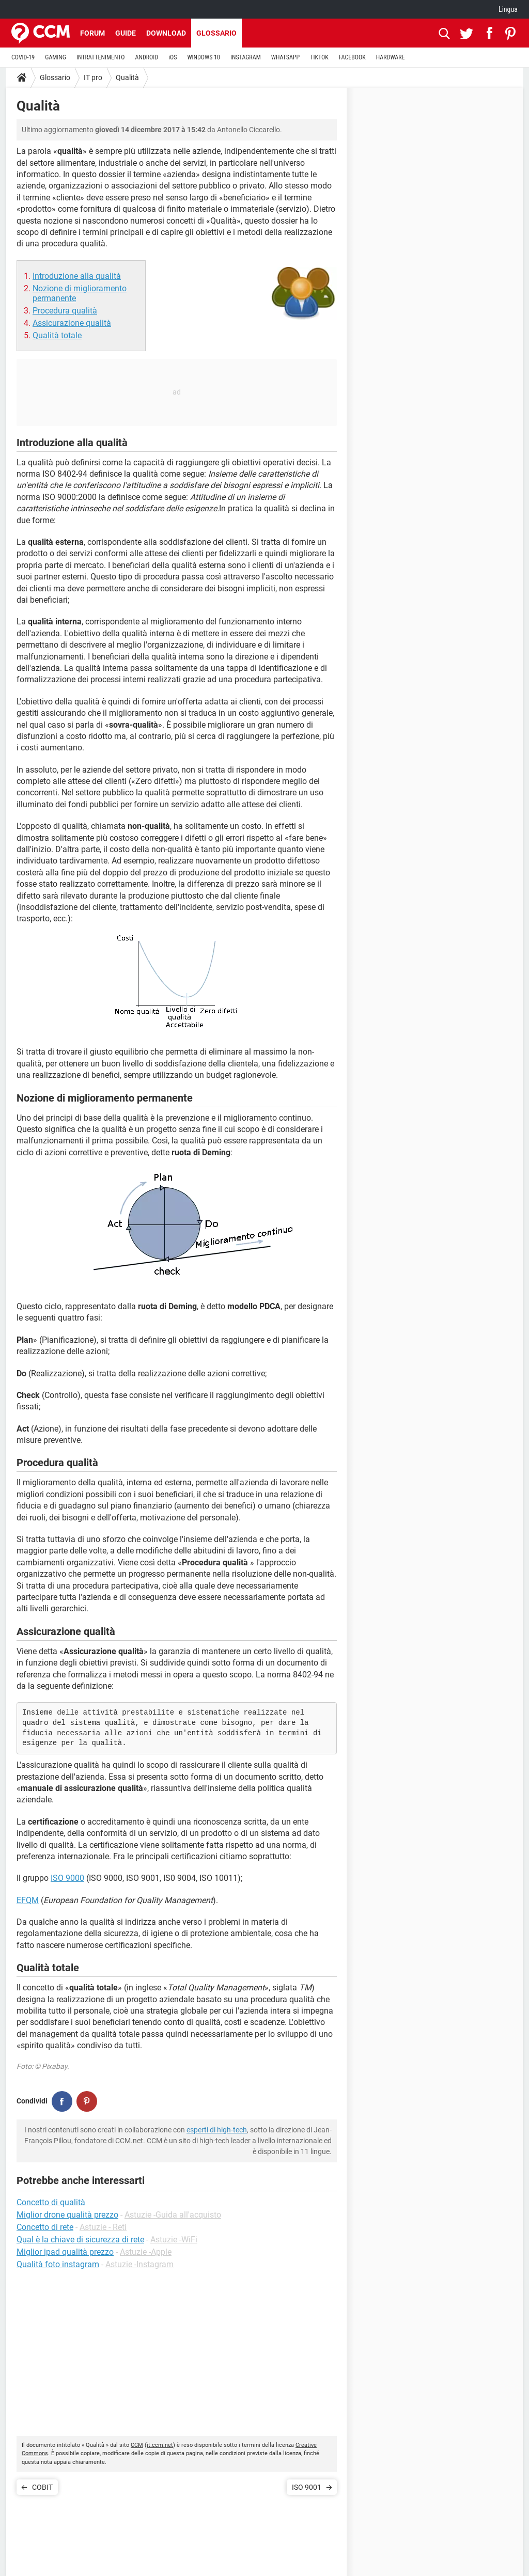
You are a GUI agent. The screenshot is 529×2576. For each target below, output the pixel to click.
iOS (172, 57)
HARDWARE (390, 57)
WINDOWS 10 (203, 57)
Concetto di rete (45, 2227)
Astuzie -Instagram (139, 2264)
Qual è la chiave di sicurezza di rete (80, 2239)
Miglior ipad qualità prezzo (65, 2252)
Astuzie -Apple (146, 2252)
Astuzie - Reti (103, 2227)
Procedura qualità (65, 311)
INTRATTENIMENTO (100, 57)
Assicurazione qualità (72, 323)
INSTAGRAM (245, 57)
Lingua (508, 9)
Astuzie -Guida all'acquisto (173, 2215)
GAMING (55, 57)
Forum (92, 33)
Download (166, 33)
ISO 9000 (67, 1878)
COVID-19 (23, 57)
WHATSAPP (285, 57)
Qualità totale (57, 335)
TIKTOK (319, 57)
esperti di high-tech (216, 2130)
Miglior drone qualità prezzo (67, 2215)
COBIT (42, 2487)
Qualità (127, 77)
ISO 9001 (306, 2487)
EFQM (28, 1900)
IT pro (93, 77)
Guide (125, 33)
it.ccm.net (160, 2445)
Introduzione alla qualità (77, 276)
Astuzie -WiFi (173, 2239)
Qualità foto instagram (58, 2264)
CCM (137, 2445)
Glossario (216, 33)
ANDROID (147, 57)
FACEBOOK (352, 57)
